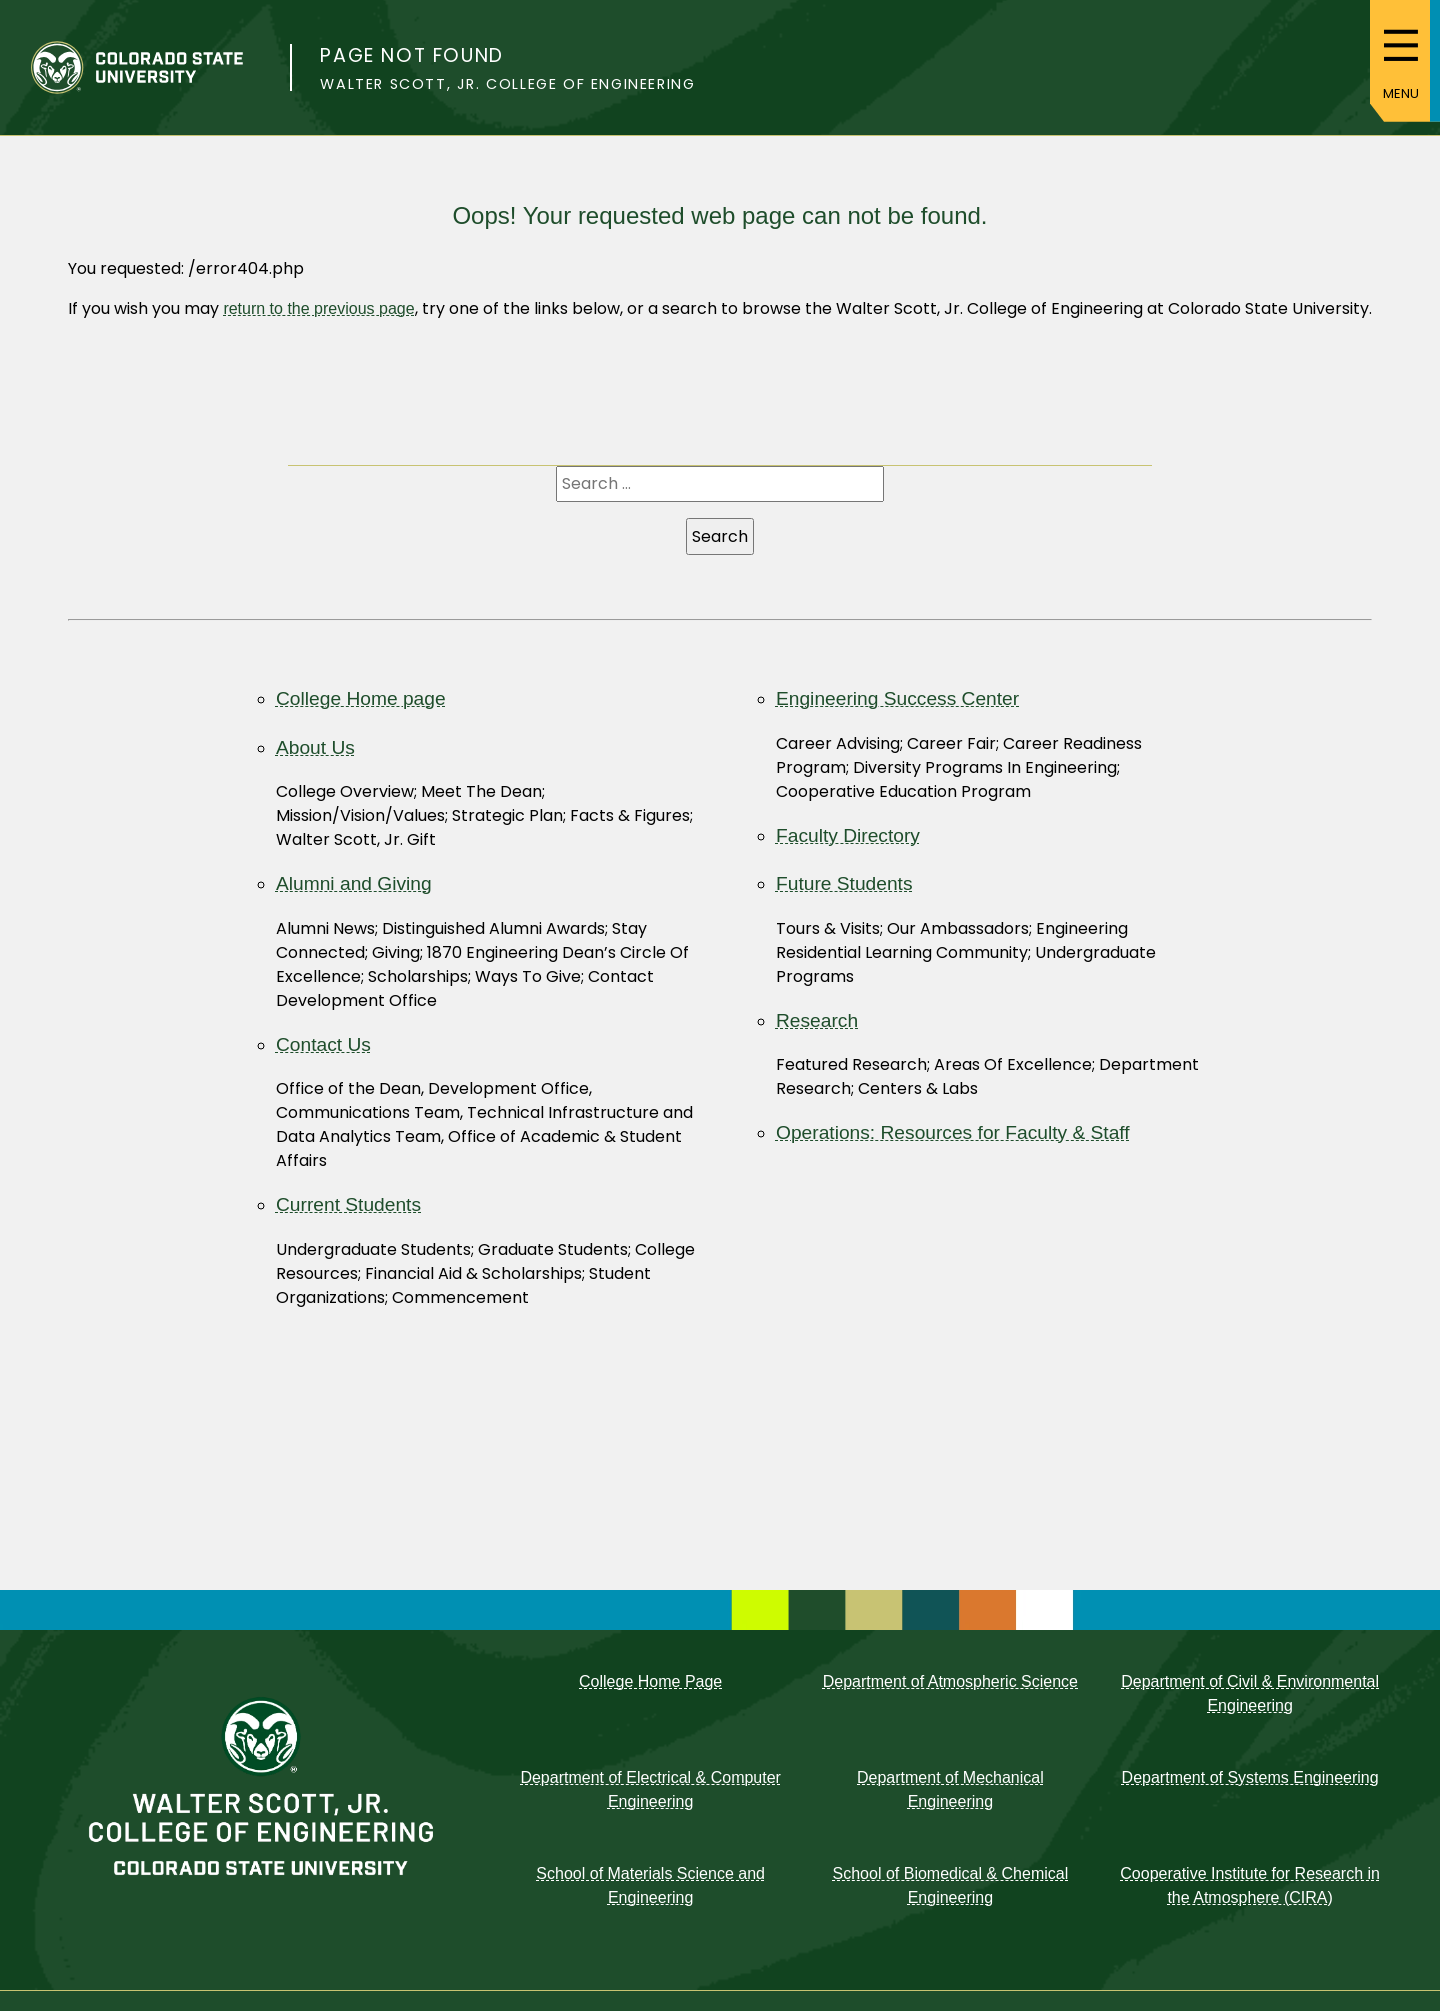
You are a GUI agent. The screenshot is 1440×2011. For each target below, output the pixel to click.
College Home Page (650, 1681)
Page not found (411, 55)
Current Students (348, 1204)
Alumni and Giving (354, 883)
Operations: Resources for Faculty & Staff (953, 1132)
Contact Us (323, 1044)
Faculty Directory (848, 835)
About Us (315, 747)
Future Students (844, 883)
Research (817, 1020)
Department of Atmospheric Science (950, 1681)
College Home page (361, 698)
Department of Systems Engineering (1250, 1777)
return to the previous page (318, 308)
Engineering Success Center (897, 698)
